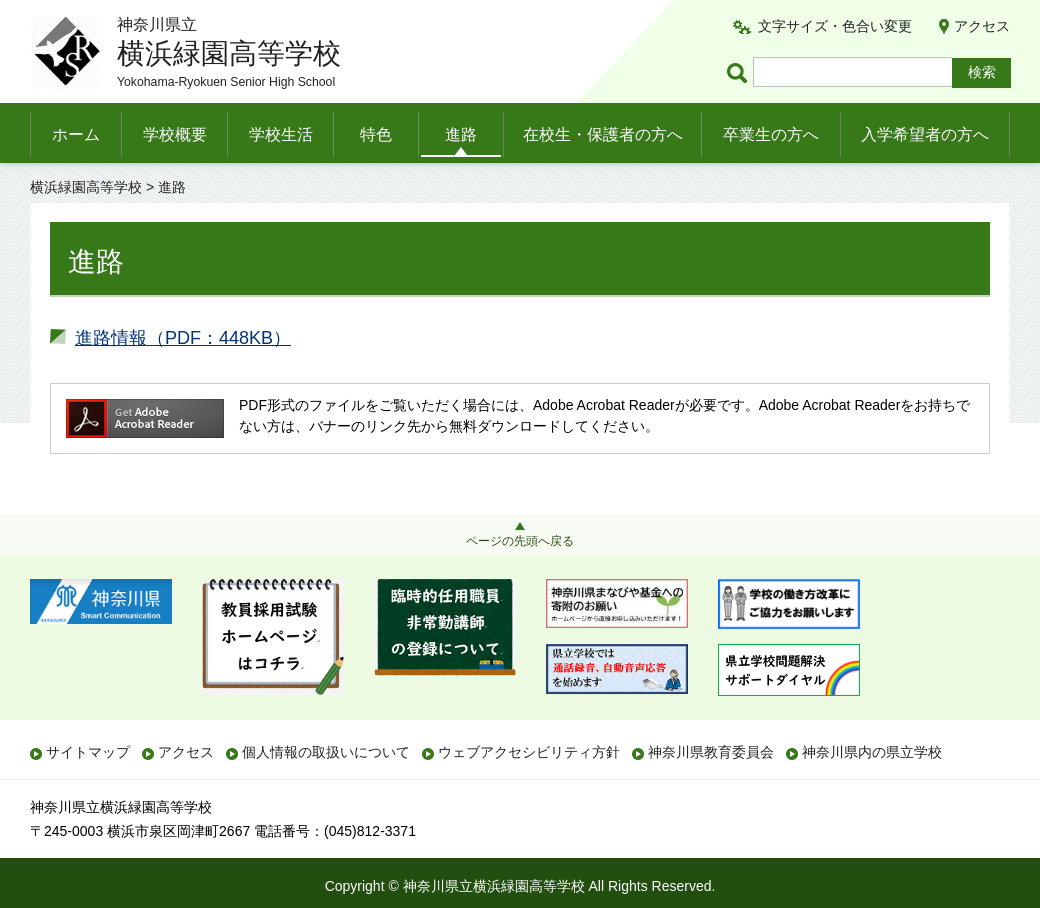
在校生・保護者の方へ (603, 134)
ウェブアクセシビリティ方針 (529, 752)
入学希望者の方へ (925, 134)
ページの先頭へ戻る (520, 541)
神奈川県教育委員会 (711, 752)
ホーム (76, 134)
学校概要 (175, 134)
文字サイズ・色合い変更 (835, 26)
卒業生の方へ (771, 134)
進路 (461, 134)
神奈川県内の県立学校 (872, 752)
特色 (376, 134)
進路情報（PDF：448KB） (183, 338)
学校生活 (281, 134)
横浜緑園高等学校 (86, 187)
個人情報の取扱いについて (326, 752)
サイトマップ (88, 752)
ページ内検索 (740, 72)
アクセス (982, 26)
